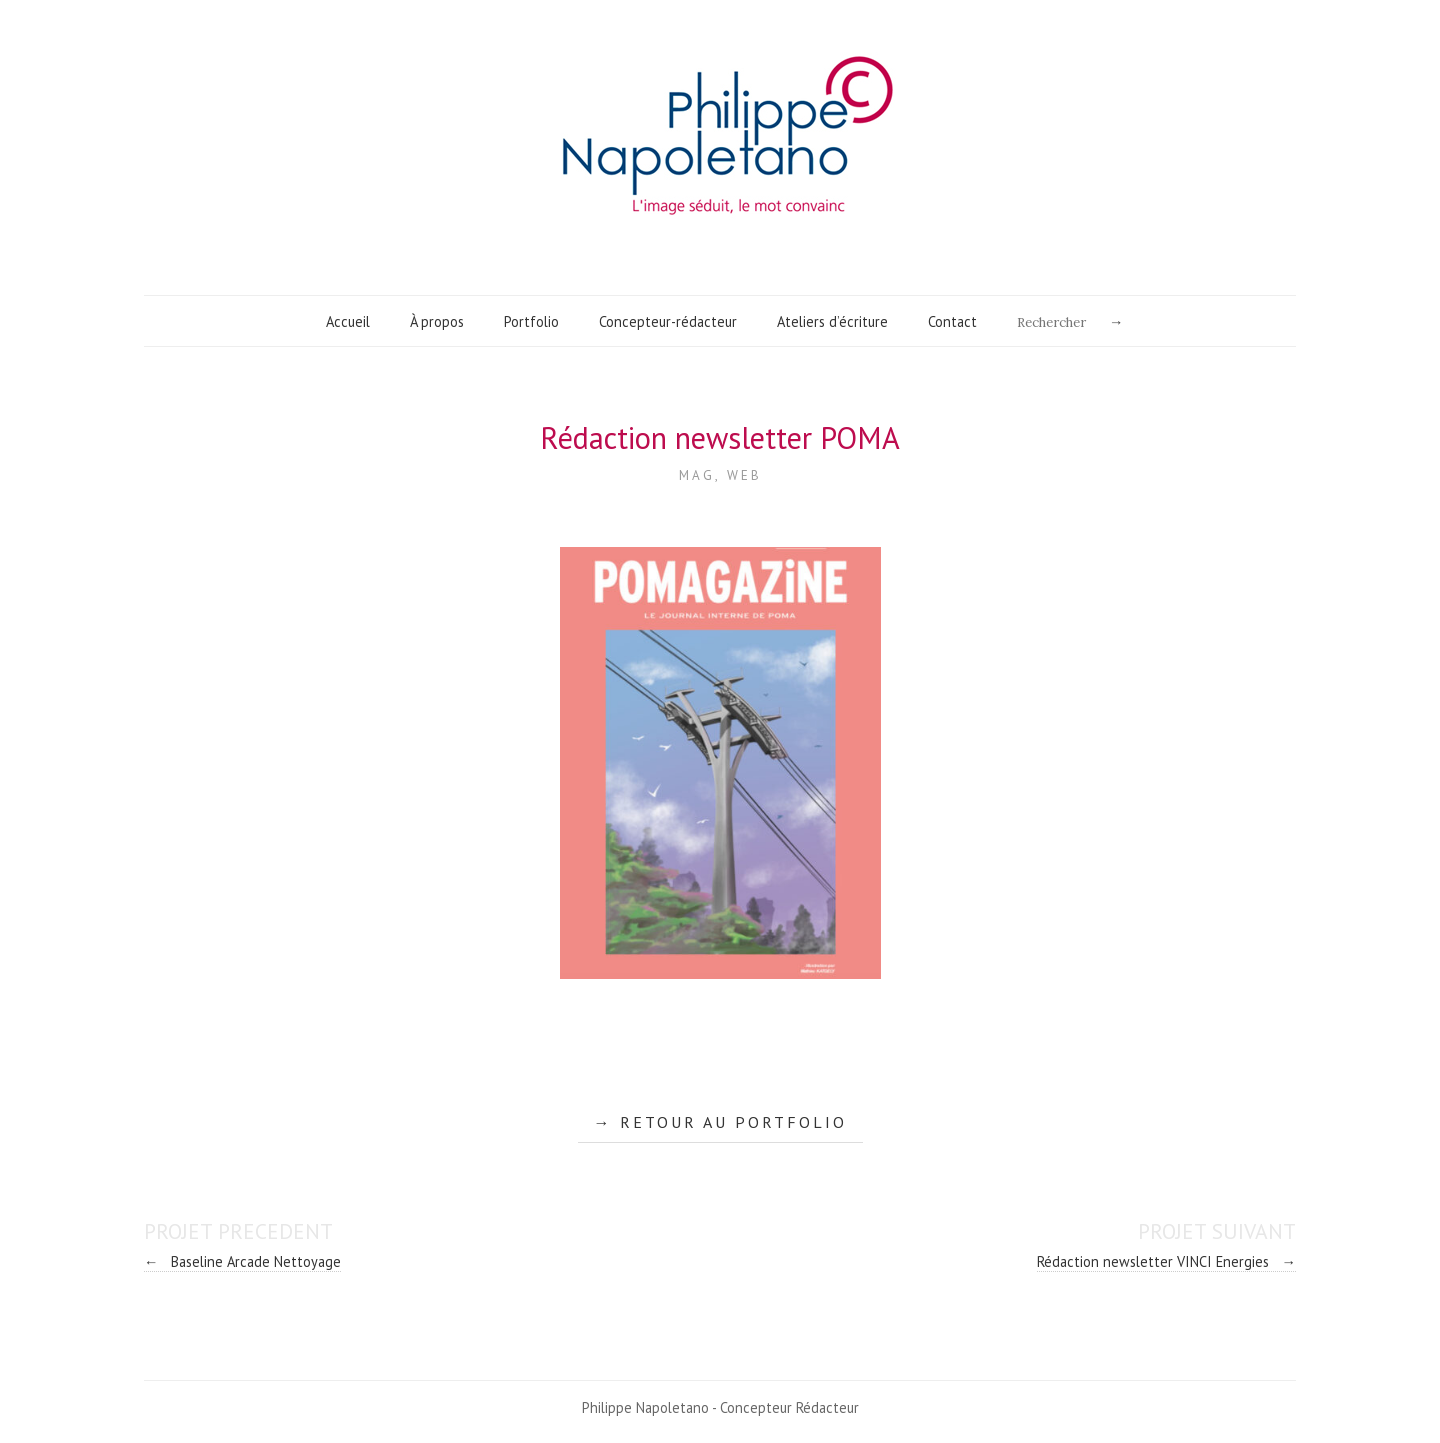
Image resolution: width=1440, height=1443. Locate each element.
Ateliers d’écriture (832, 321)
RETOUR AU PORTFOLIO (733, 1122)
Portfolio (531, 321)
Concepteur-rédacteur (668, 321)
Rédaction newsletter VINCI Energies (1166, 1261)
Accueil (348, 321)
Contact (952, 321)
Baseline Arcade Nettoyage (242, 1261)
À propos (437, 321)
